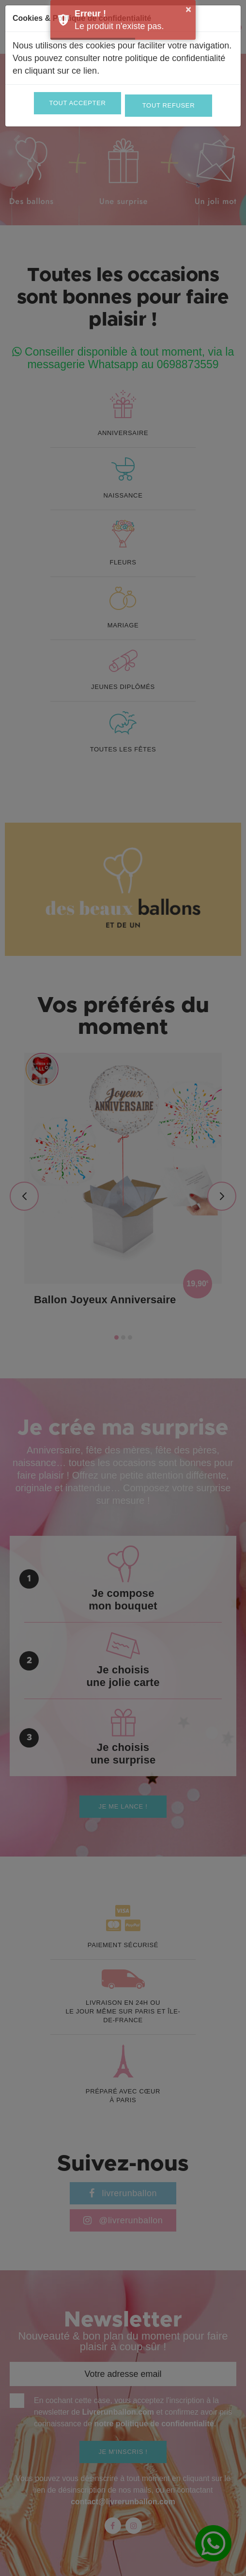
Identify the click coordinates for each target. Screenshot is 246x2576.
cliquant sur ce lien (61, 71)
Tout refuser (168, 105)
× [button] (188, 9)
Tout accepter (77, 103)
